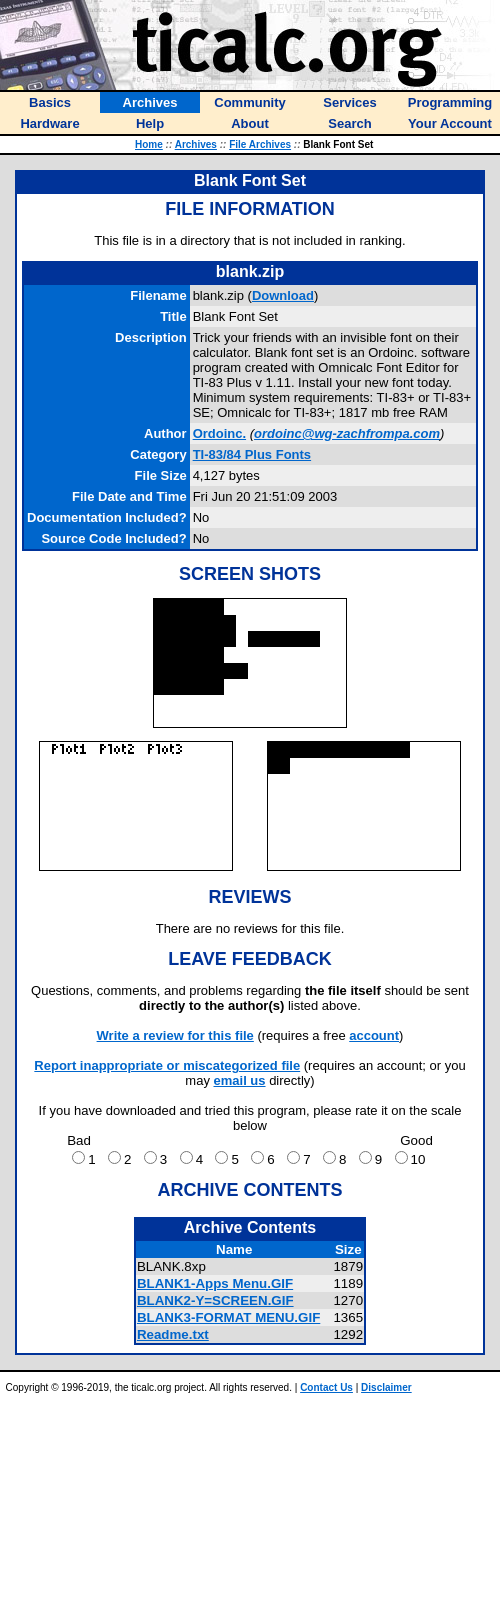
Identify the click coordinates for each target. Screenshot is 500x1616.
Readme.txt (173, 1334)
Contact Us (326, 1387)
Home (149, 144)
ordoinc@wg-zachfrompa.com (347, 433)
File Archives (260, 144)
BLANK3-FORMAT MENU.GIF (228, 1317)
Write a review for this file (175, 1035)
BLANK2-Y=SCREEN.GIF (215, 1300)
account (374, 1035)
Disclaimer (386, 1387)
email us (240, 1080)
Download (283, 295)
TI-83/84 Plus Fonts (252, 454)
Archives (196, 144)
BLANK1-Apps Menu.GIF (215, 1283)
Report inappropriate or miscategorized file (167, 1065)
